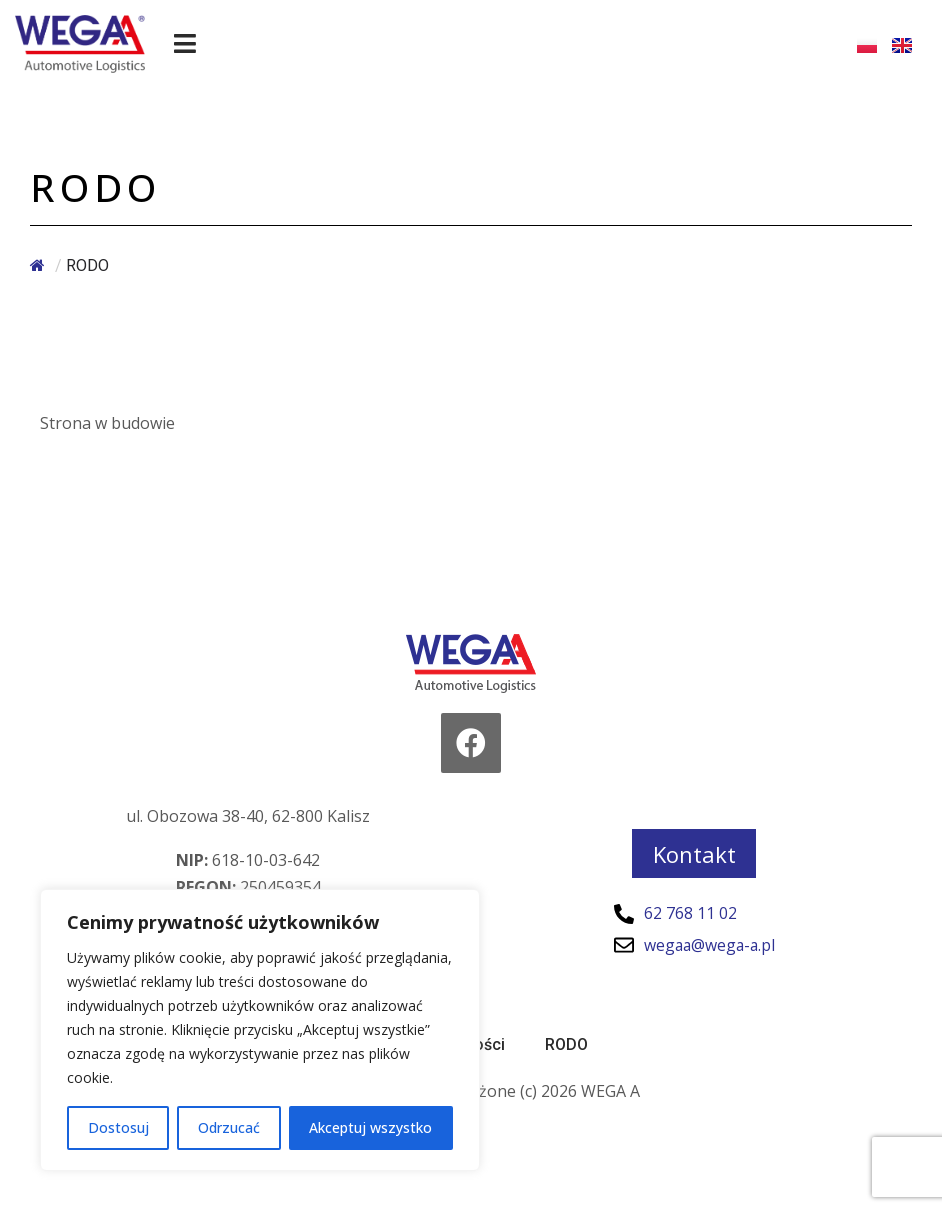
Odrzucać (229, 1127)
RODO (566, 1044)
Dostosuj (118, 1127)
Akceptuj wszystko (370, 1127)
